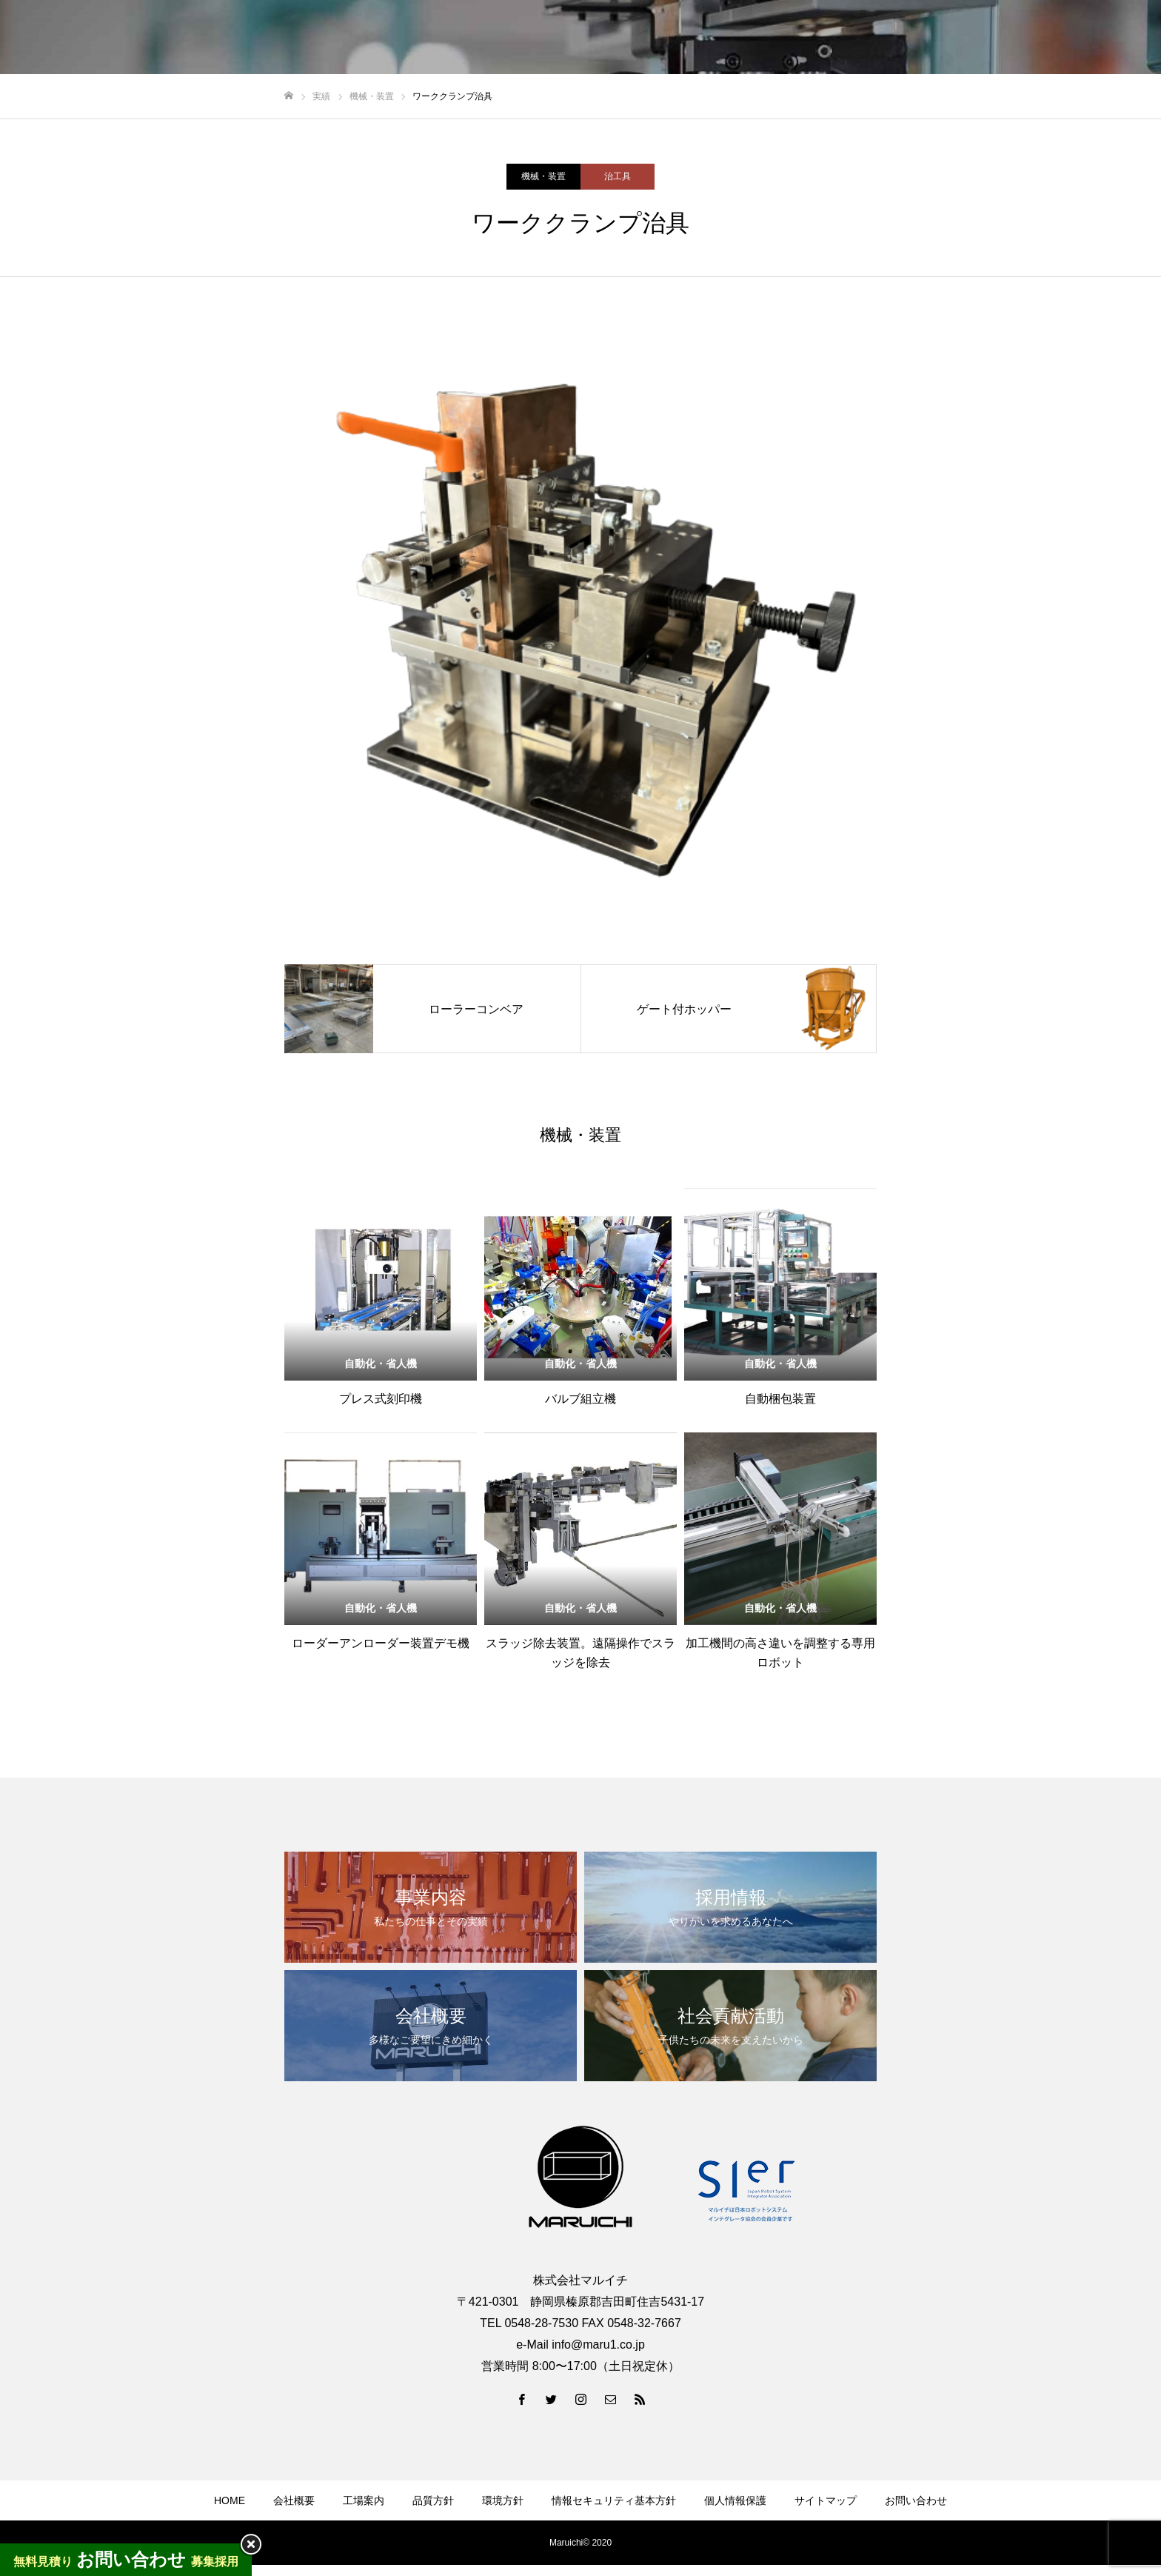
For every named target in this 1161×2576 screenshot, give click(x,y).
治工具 (617, 176)
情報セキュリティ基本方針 (614, 2500)
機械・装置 (543, 176)
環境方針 (502, 2500)
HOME (229, 2500)
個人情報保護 (735, 2500)
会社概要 (294, 2500)
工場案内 (363, 2500)
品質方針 (433, 2500)
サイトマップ (825, 2500)
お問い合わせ (916, 2500)
